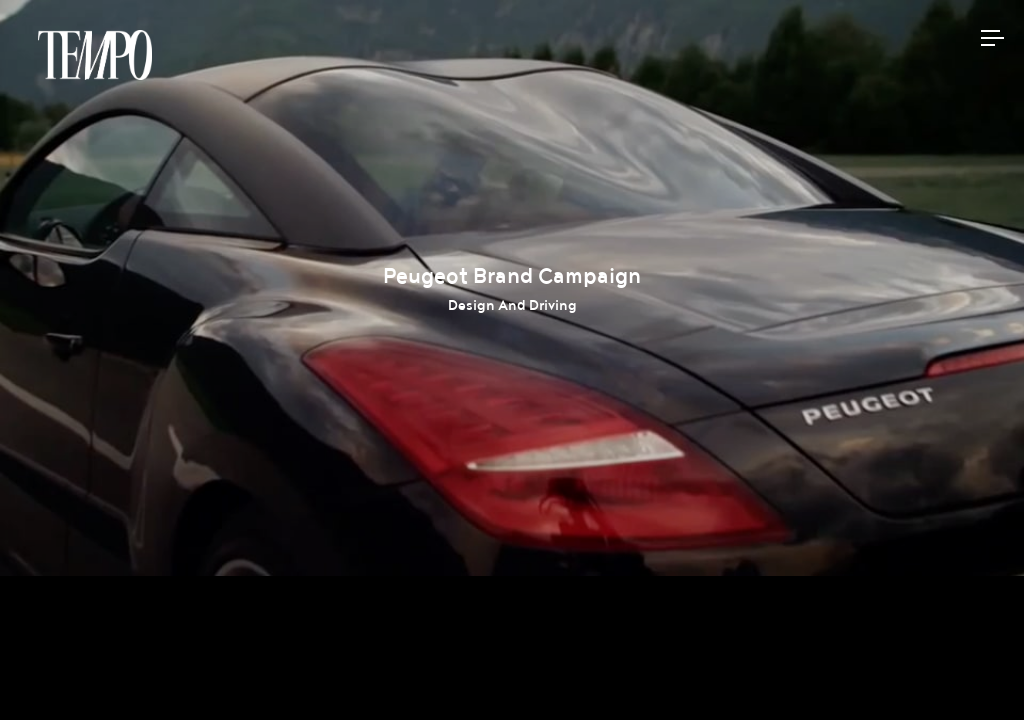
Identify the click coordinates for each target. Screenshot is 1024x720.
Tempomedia (95, 55)
